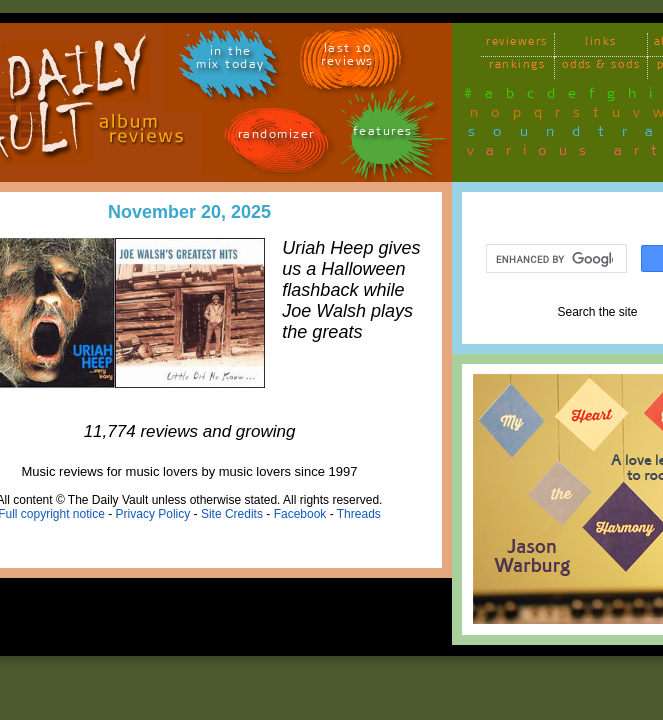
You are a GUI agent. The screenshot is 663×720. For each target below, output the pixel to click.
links (601, 44)
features (383, 134)
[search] (554, 259)
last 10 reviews (347, 58)
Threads (359, 514)
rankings (517, 67)
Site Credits (232, 514)
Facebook (300, 514)
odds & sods (601, 67)
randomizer (276, 137)
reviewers (517, 44)
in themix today (230, 61)
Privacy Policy (153, 514)
